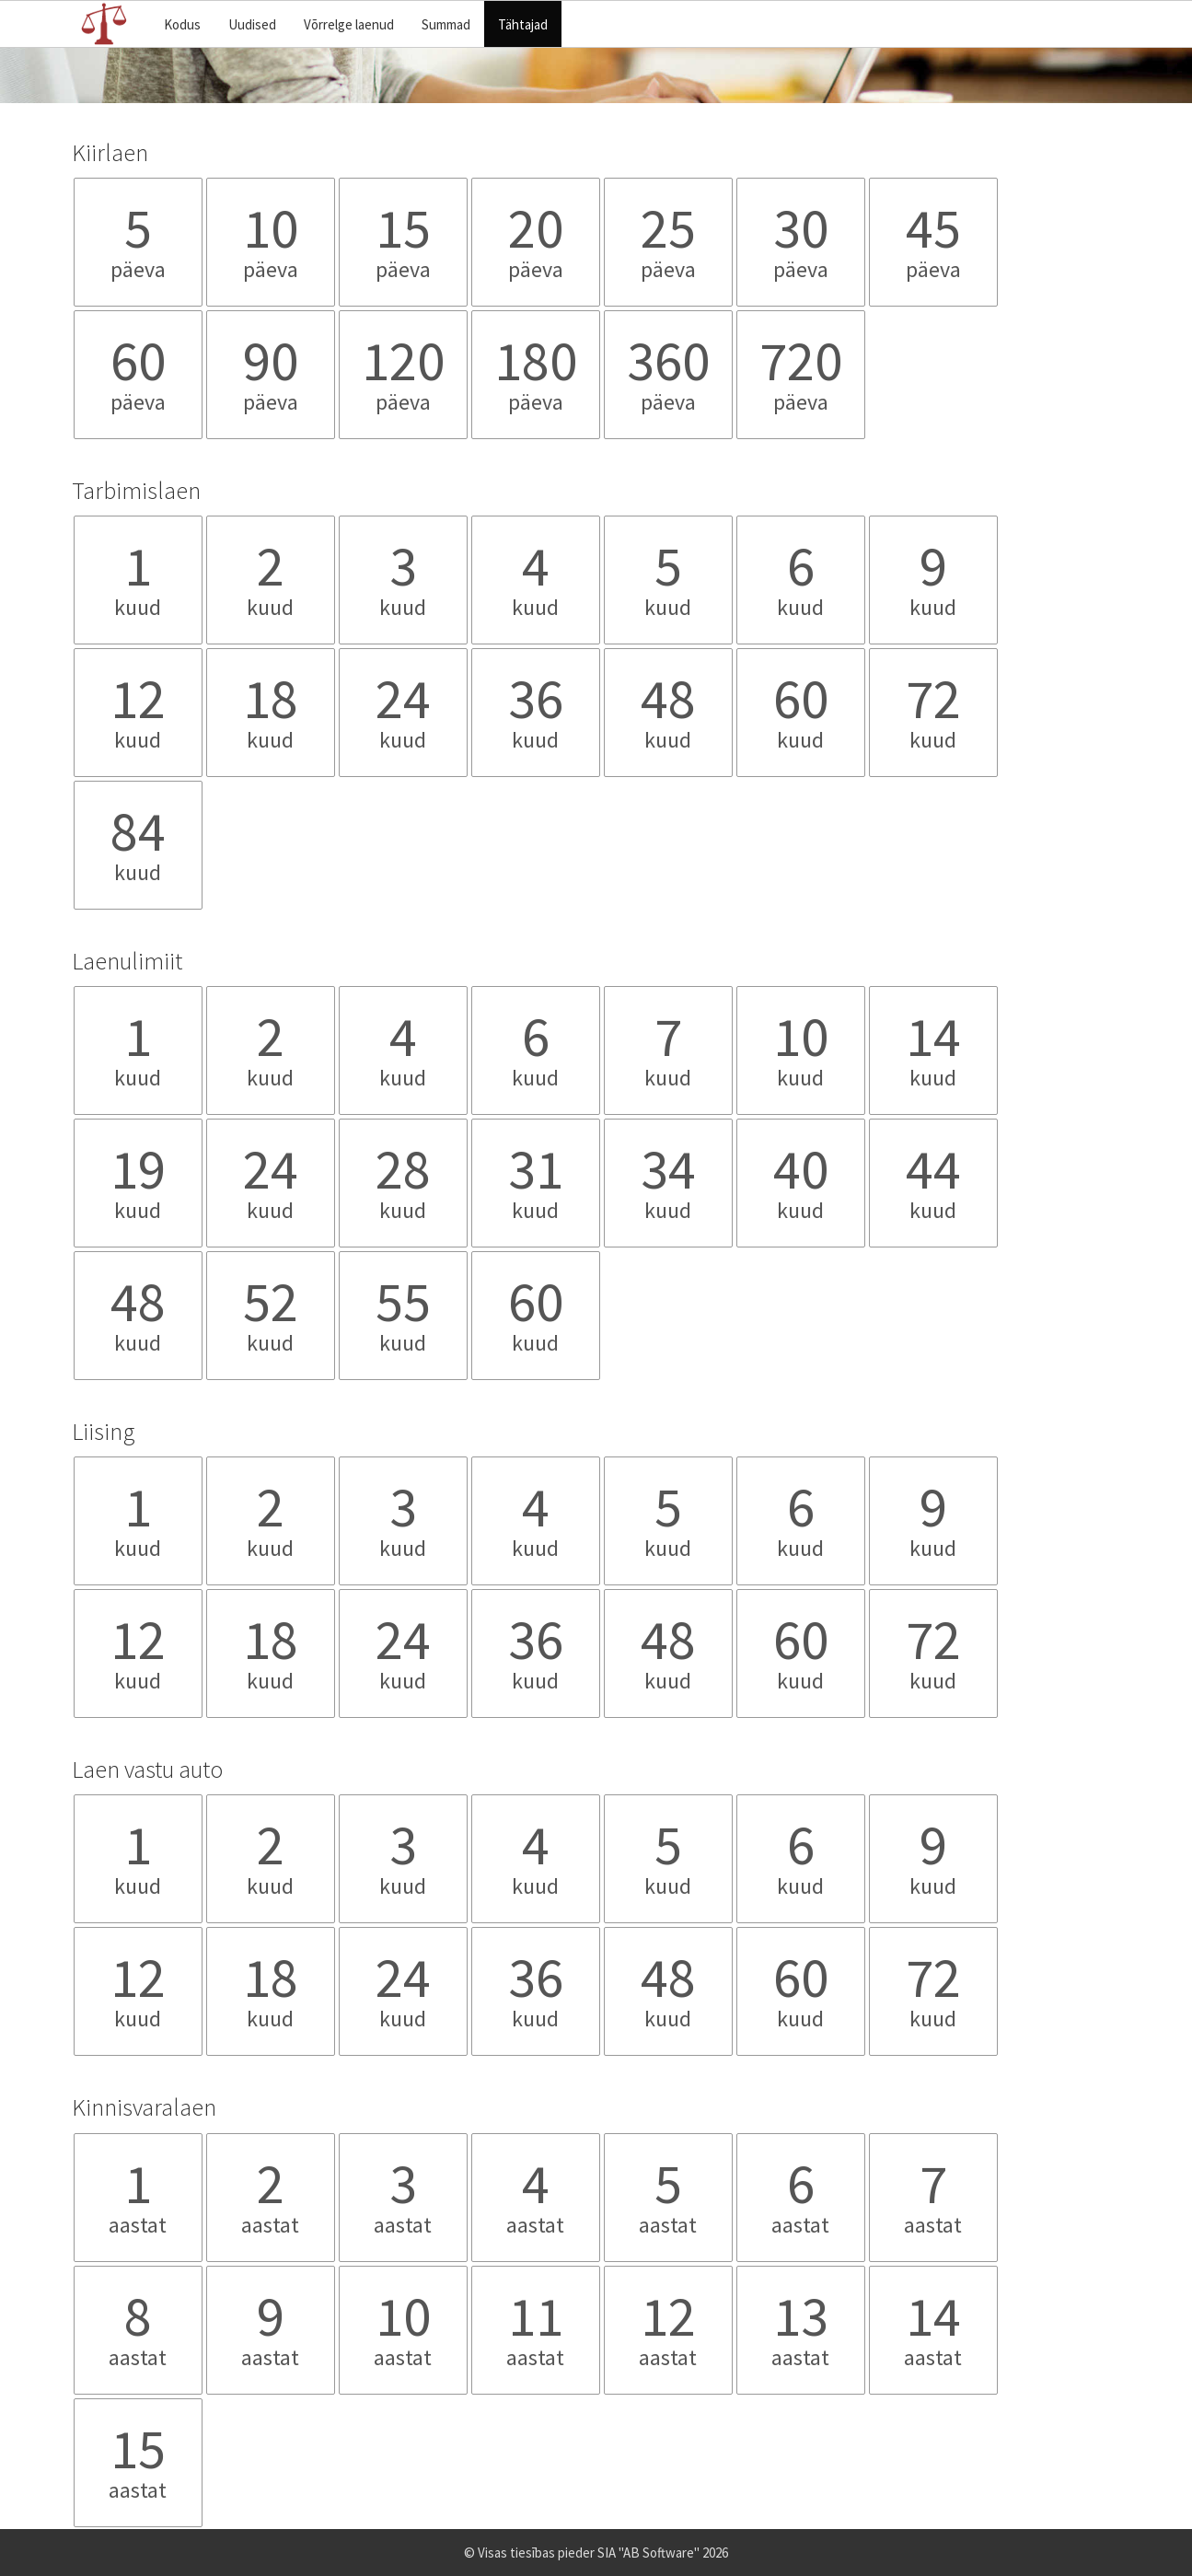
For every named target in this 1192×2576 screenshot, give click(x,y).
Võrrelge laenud (349, 24)
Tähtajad (523, 24)
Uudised (252, 24)
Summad (446, 24)
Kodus (182, 24)
